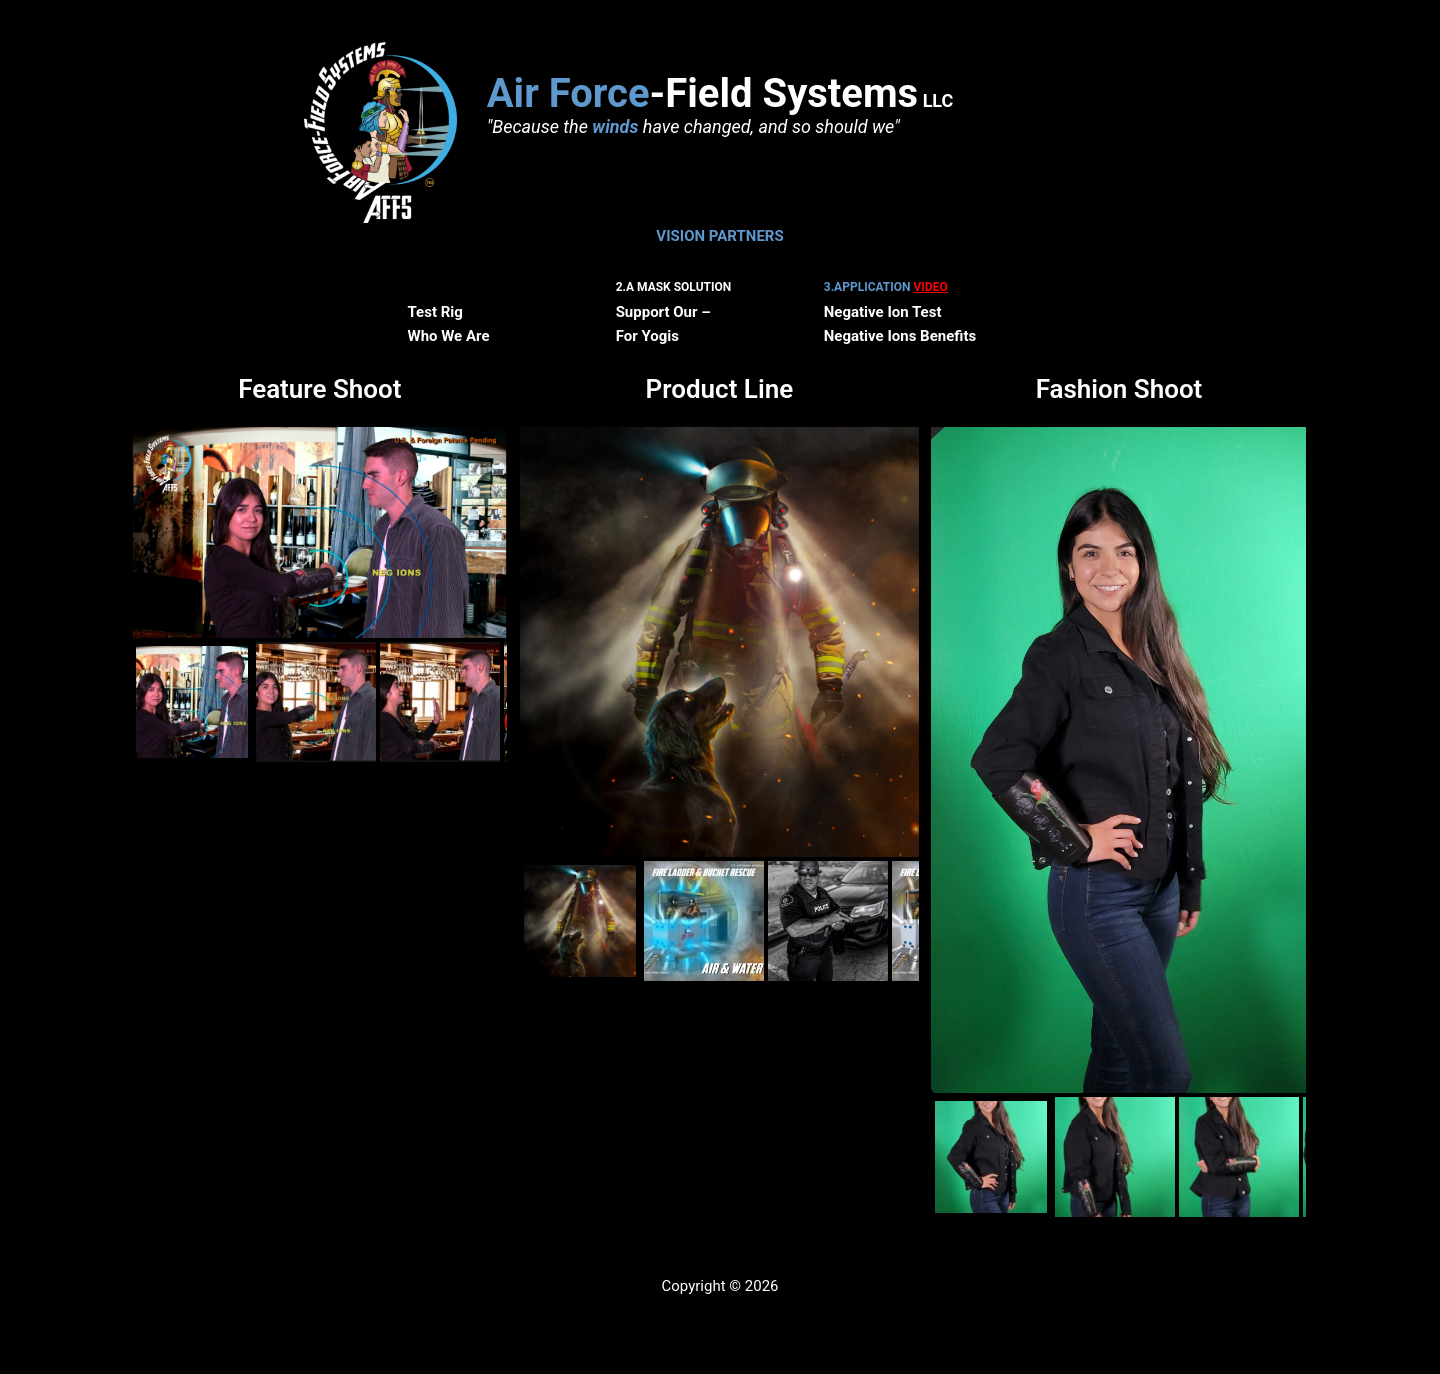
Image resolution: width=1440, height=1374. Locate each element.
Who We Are (449, 336)
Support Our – (663, 312)
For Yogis (647, 336)
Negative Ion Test (883, 312)
